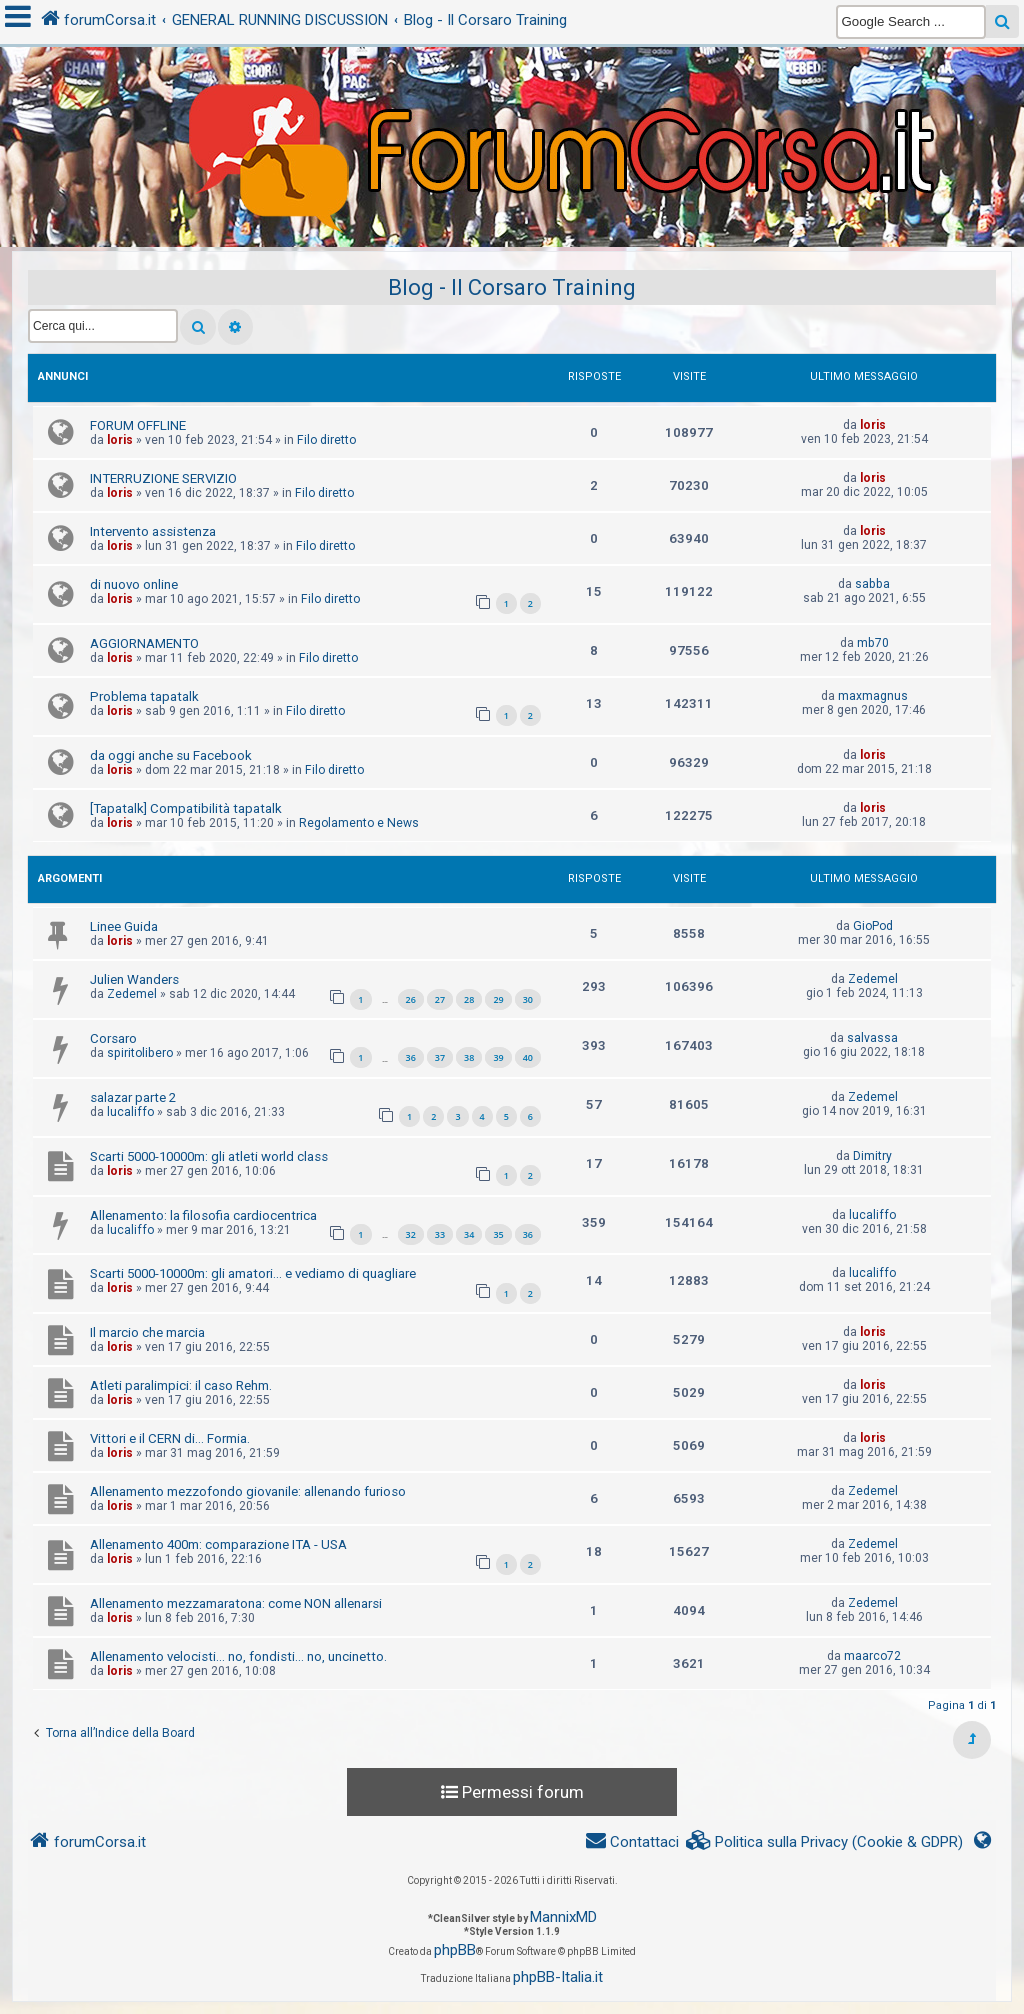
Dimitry (872, 1156)
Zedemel (132, 994)
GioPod (873, 926)
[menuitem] (825, 1842)
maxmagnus (873, 696)
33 (440, 1234)
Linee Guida (124, 926)
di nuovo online (134, 584)
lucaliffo (130, 1112)
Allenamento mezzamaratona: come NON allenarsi (236, 1603)
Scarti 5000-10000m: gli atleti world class (209, 1156)
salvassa (872, 1038)
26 (411, 999)
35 (498, 1234)
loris (120, 440)
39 (498, 1057)
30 (528, 999)
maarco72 (872, 1656)
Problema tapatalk (144, 696)
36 (411, 1057)
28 (469, 999)
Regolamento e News (359, 823)
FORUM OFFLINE (138, 425)
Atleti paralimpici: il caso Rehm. (181, 1385)
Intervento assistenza (153, 531)
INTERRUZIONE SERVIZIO (163, 478)
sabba (872, 584)
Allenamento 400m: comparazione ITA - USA (218, 1544)
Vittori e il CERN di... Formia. (170, 1438)
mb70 (873, 643)
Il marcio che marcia (147, 1332)
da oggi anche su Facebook (171, 755)
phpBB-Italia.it (558, 1977)
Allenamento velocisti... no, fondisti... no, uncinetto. (238, 1656)
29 (498, 999)
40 (528, 1057)
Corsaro (113, 1038)
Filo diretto (326, 440)
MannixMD (563, 1917)
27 (440, 999)
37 (440, 1057)
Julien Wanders (134, 979)
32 (411, 1234)
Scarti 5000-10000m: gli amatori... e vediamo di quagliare (253, 1273)
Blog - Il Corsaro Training (512, 287)
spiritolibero (140, 1053)
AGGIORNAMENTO (144, 643)
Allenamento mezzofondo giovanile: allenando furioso (248, 1491)
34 (469, 1234)
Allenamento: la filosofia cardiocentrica (203, 1215)
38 (469, 1057)
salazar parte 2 (133, 1097)
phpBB (455, 1950)
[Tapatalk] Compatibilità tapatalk (186, 808)
